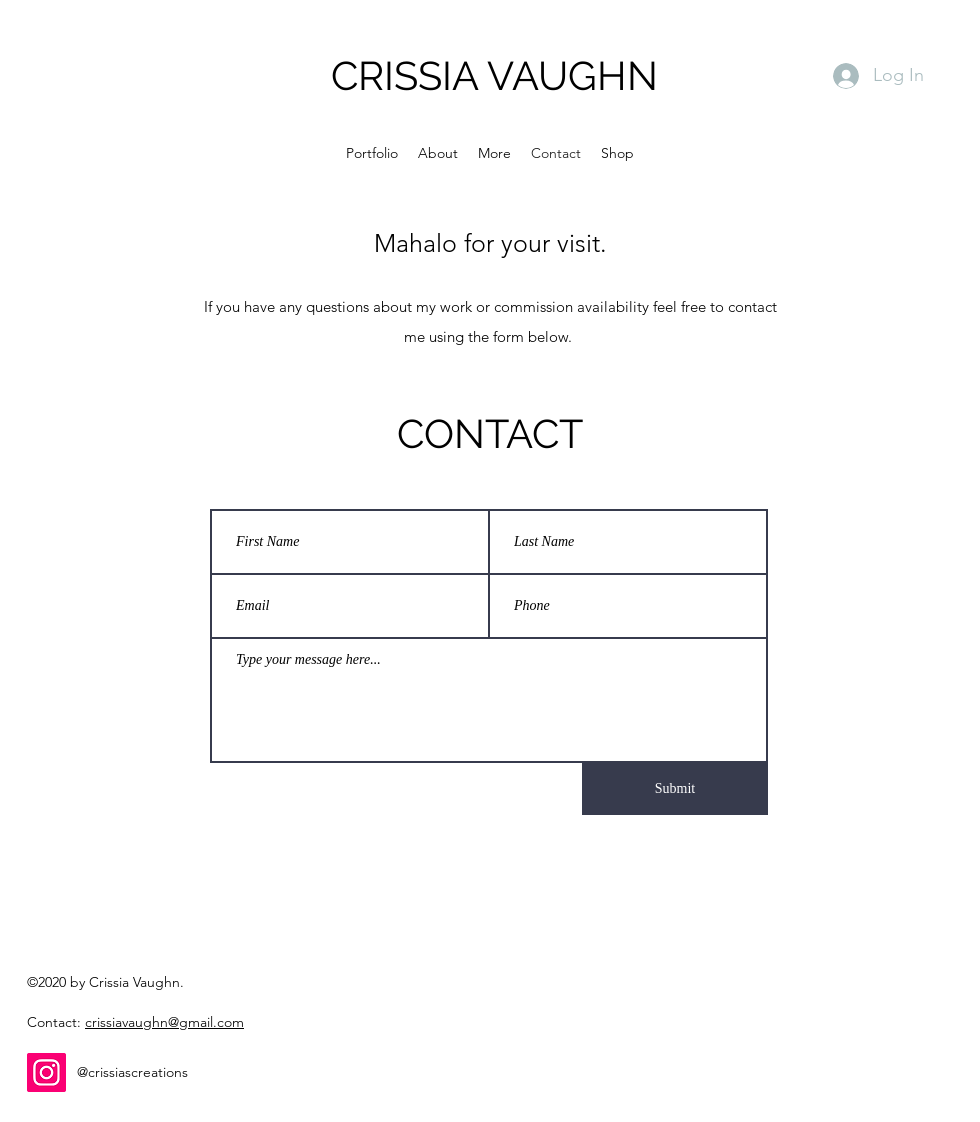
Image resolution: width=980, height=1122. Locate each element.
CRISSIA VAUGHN (494, 75)
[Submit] (675, 789)
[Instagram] (46, 1072)
